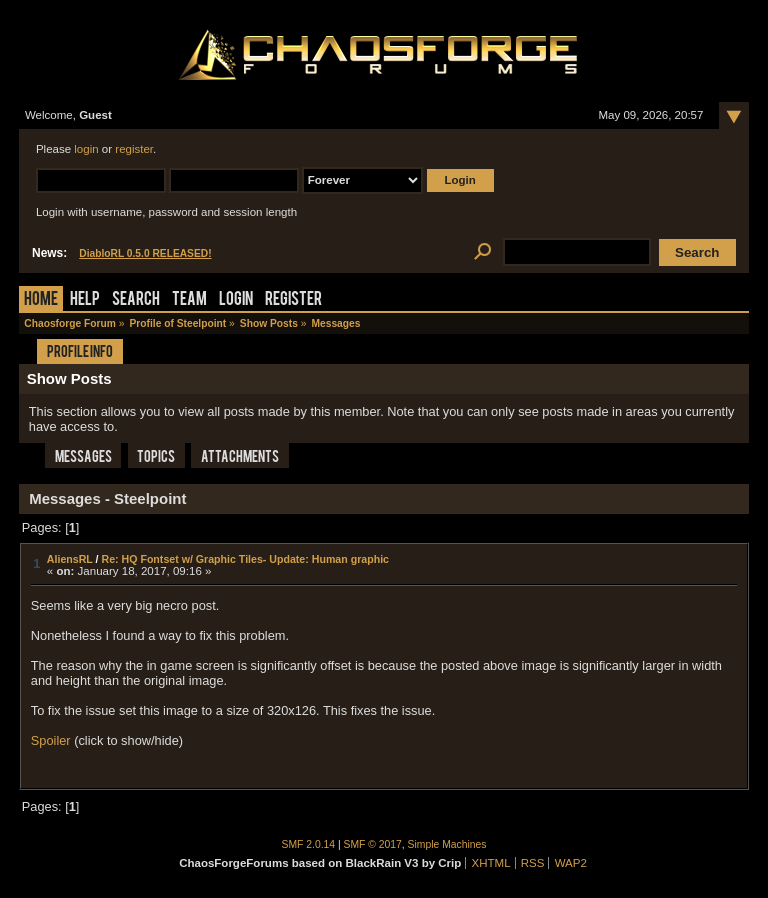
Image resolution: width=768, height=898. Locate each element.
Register (293, 300)
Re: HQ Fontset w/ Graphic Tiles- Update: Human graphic (245, 559)
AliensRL (70, 559)
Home (41, 300)
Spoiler (51, 740)
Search (136, 300)
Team (189, 300)
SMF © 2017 (373, 844)
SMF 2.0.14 (309, 844)
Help (85, 300)
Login (236, 300)
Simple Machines (447, 844)
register (134, 149)
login (86, 149)
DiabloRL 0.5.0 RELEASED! (145, 253)
